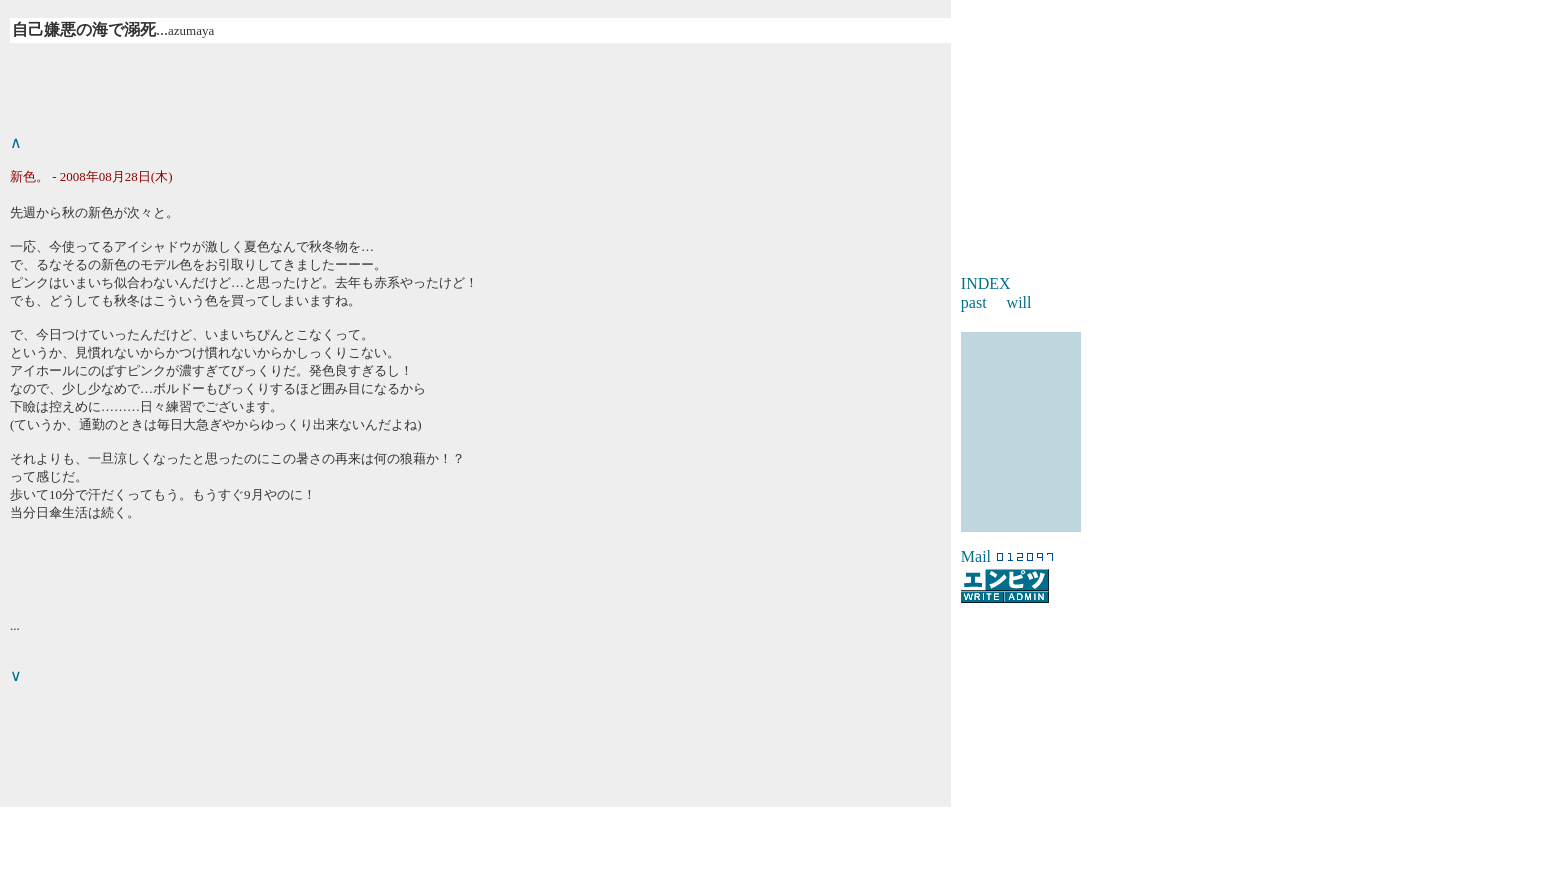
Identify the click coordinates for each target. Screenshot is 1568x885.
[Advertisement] (784, 837)
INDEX (986, 283)
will (1019, 302)
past (974, 302)
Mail (976, 556)
